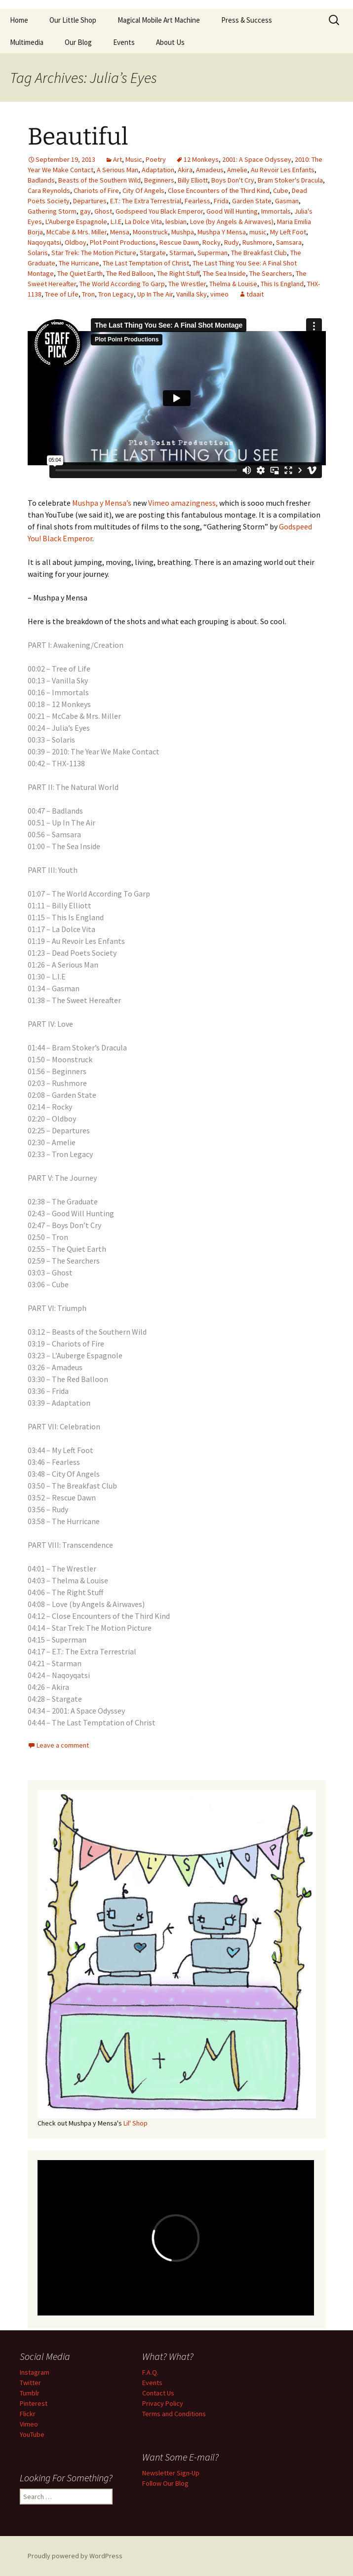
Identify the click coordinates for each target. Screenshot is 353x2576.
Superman (212, 252)
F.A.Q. (150, 2372)
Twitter (30, 2382)
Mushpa (182, 231)
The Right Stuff (178, 273)
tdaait (255, 294)
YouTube (32, 2434)
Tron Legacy (116, 294)
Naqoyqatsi (44, 242)
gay (85, 211)
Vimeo (29, 2424)
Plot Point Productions (123, 242)
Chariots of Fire (96, 190)
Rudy (231, 242)
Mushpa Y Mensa (221, 231)
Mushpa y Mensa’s (101, 503)
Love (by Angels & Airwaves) (232, 221)
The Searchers (270, 273)
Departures (90, 200)
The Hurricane (79, 263)
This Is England (282, 283)
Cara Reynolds (49, 190)
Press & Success (246, 20)
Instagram (34, 2372)
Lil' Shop (135, 2123)
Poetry (156, 159)
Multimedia (26, 42)
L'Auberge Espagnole (76, 221)
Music (133, 159)
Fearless (197, 200)
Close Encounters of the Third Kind (219, 190)
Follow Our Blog (165, 2483)
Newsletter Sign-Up (170, 2472)
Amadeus (210, 169)
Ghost (103, 211)
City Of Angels (143, 190)
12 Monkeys (201, 159)
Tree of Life (61, 294)
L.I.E (116, 221)
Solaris (38, 252)
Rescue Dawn (179, 242)
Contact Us (158, 2393)
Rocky (211, 242)
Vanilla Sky (191, 294)
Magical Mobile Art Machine (159, 20)
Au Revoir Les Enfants (282, 169)
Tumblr (29, 2393)
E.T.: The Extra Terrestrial (145, 200)
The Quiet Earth (80, 273)
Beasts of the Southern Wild (99, 180)
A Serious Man (117, 169)
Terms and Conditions (174, 2413)
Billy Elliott (193, 180)
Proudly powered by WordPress (75, 2555)
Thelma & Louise (233, 283)
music (258, 231)
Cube (280, 190)
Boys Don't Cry (232, 180)
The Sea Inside (224, 273)
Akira (185, 169)
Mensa (119, 231)
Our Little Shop (72, 20)
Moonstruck (150, 231)
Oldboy (75, 242)
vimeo (219, 294)
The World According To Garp (122, 283)
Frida (221, 200)
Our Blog (78, 42)
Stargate (153, 252)
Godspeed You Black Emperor (159, 211)
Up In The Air (155, 294)
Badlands (41, 180)
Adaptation (158, 169)
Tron (88, 294)
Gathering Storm (52, 211)
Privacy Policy (162, 2403)
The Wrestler (187, 283)
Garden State (252, 200)
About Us (170, 42)
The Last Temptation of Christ (146, 263)
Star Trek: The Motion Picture (93, 252)
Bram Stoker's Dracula (290, 180)
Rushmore (257, 242)
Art (117, 159)
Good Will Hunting (232, 211)
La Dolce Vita (143, 221)
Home (19, 20)
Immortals (276, 211)
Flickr (28, 2413)
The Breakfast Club (259, 252)
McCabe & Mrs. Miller (76, 231)
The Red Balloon (130, 273)
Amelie (237, 169)
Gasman (287, 200)
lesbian (176, 221)
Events (124, 42)
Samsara (289, 242)
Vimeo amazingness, (183, 503)
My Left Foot (288, 231)
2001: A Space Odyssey (256, 159)
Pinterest (33, 2403)
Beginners (159, 180)
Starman (181, 252)
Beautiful (78, 136)
